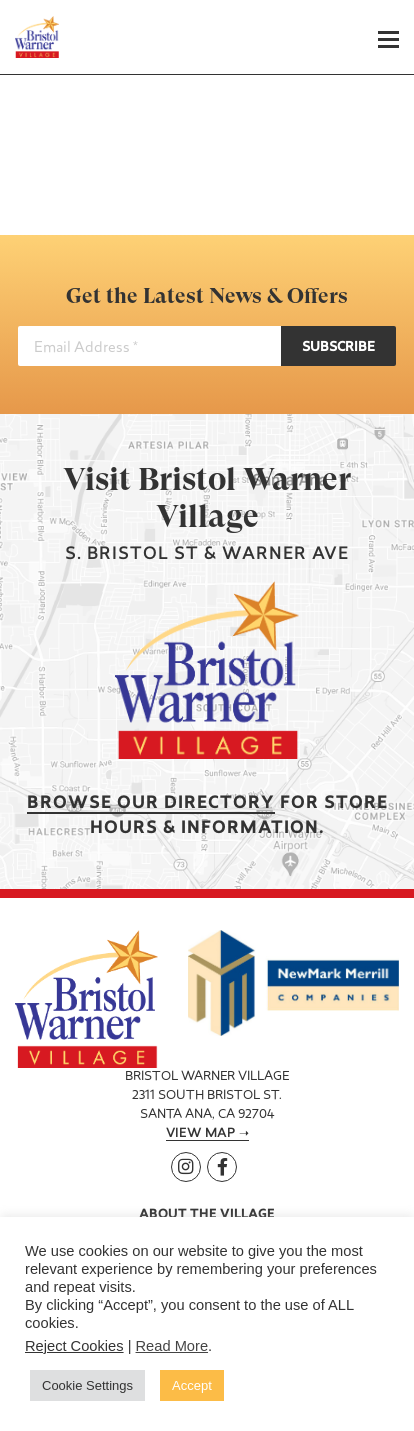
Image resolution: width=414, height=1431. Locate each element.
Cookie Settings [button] (87, 1385)
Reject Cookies (74, 1346)
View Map (200, 1134)
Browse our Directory (151, 803)
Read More (172, 1346)
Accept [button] (192, 1385)
